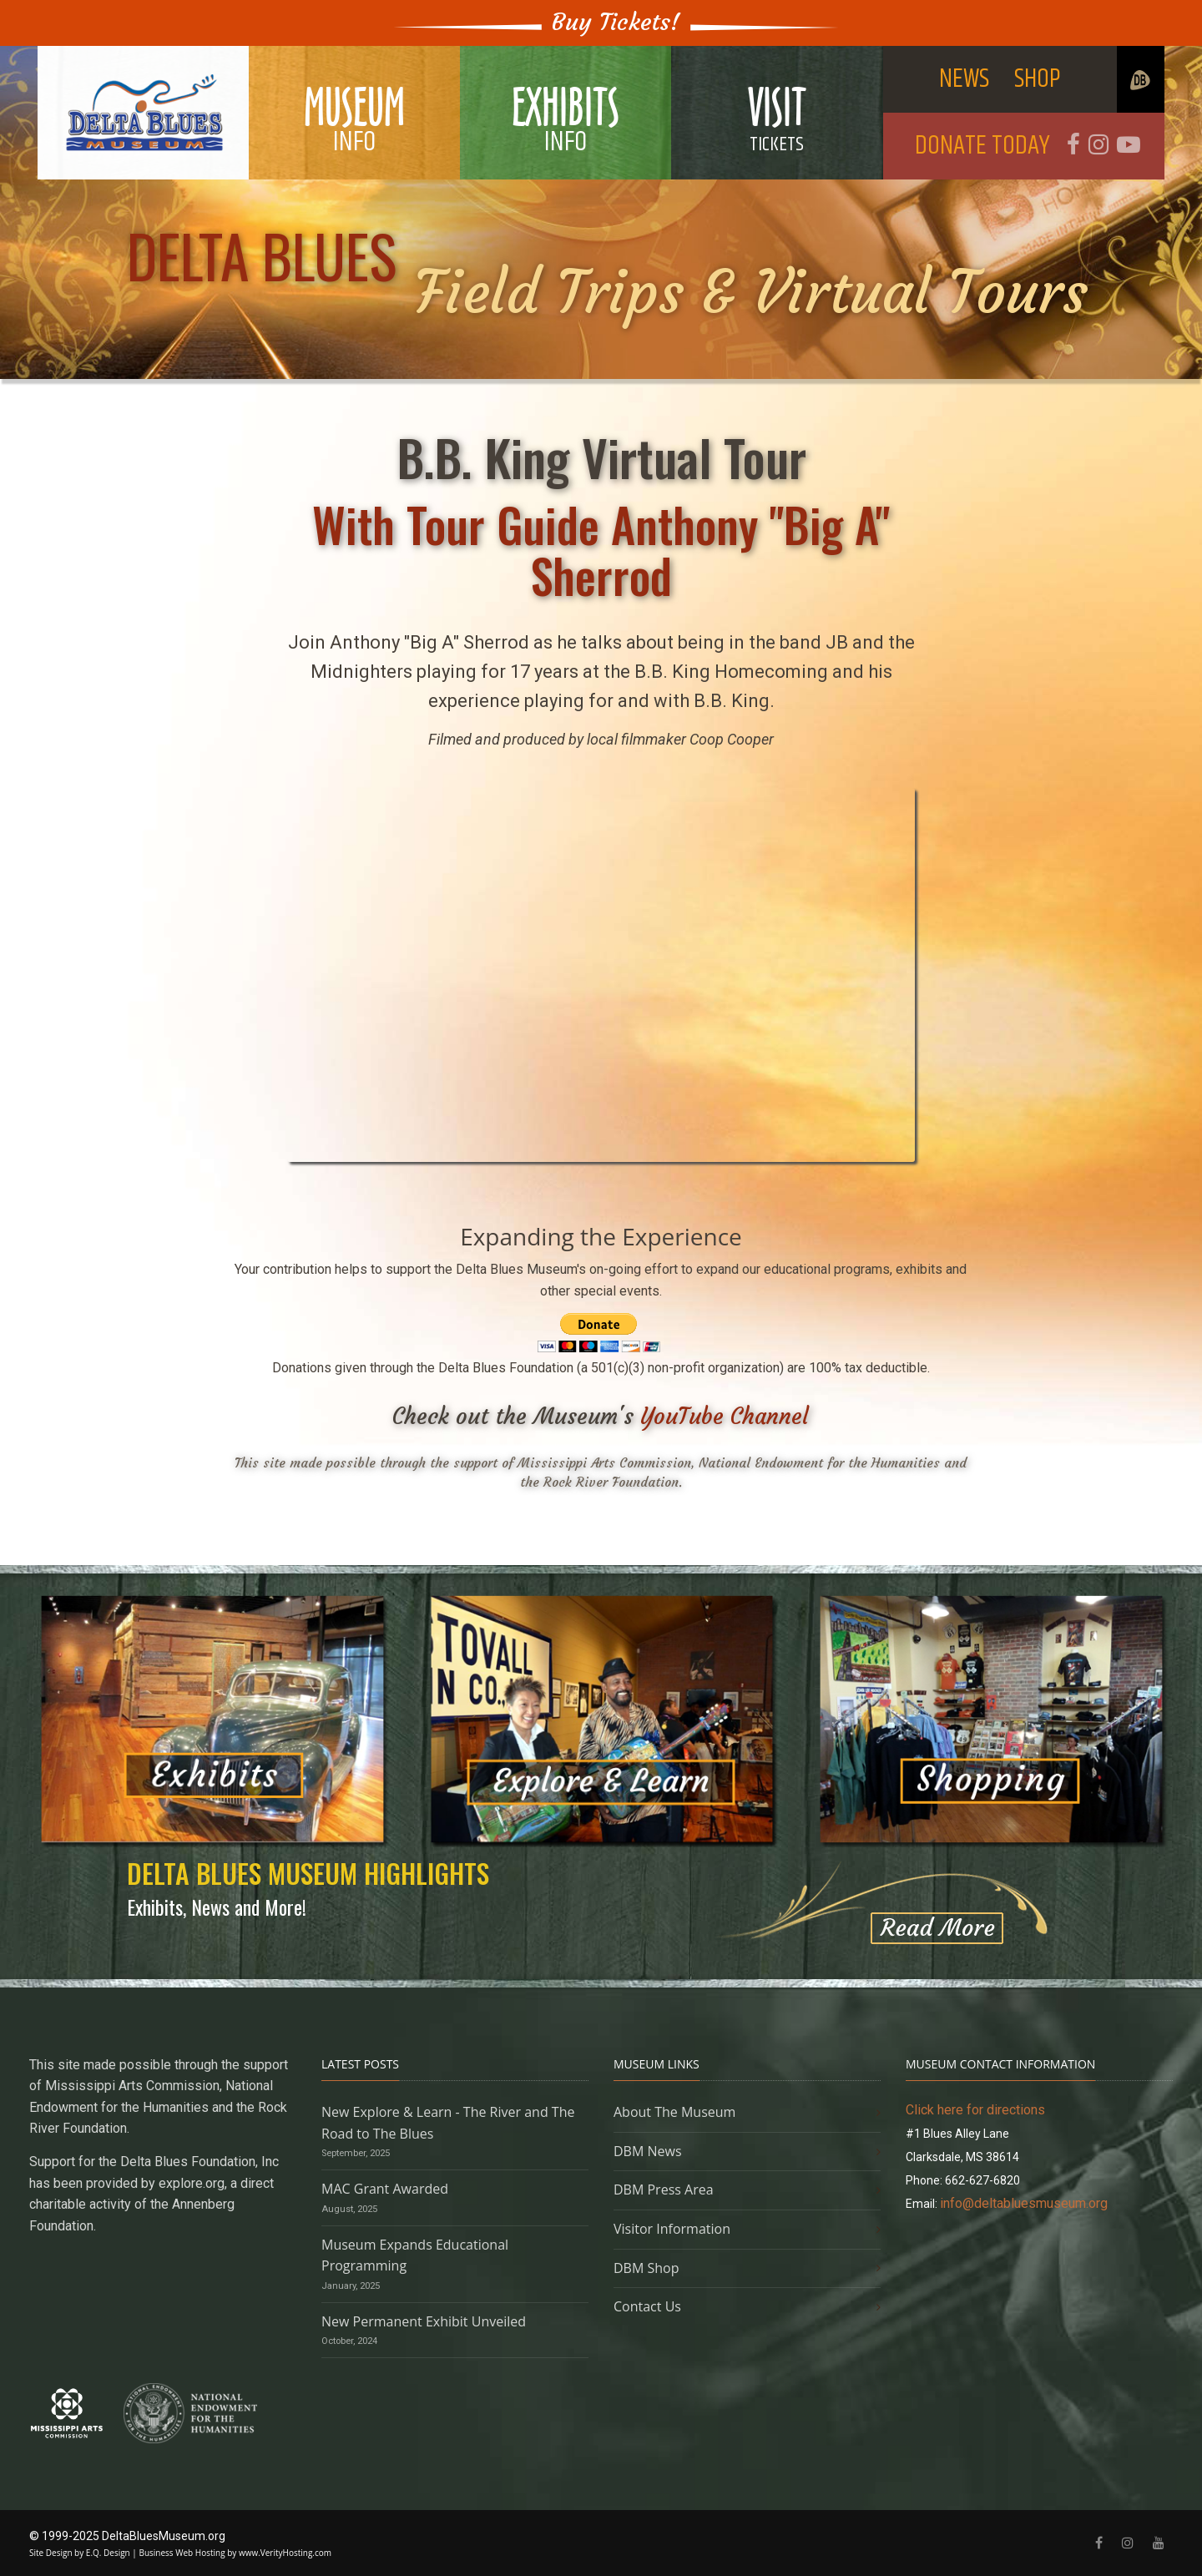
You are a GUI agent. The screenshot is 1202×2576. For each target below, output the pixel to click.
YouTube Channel (724, 1416)
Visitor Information (672, 2229)
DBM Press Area (664, 2189)
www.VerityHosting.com (285, 2552)
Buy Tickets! (616, 22)
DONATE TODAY (982, 145)
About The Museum (674, 2112)
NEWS (964, 78)
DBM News (648, 2151)
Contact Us (647, 2306)
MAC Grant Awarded (384, 2188)
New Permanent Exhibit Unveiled (423, 2321)
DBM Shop (646, 2268)
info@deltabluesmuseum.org (1024, 2203)
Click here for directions (975, 2110)
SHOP (1037, 78)
